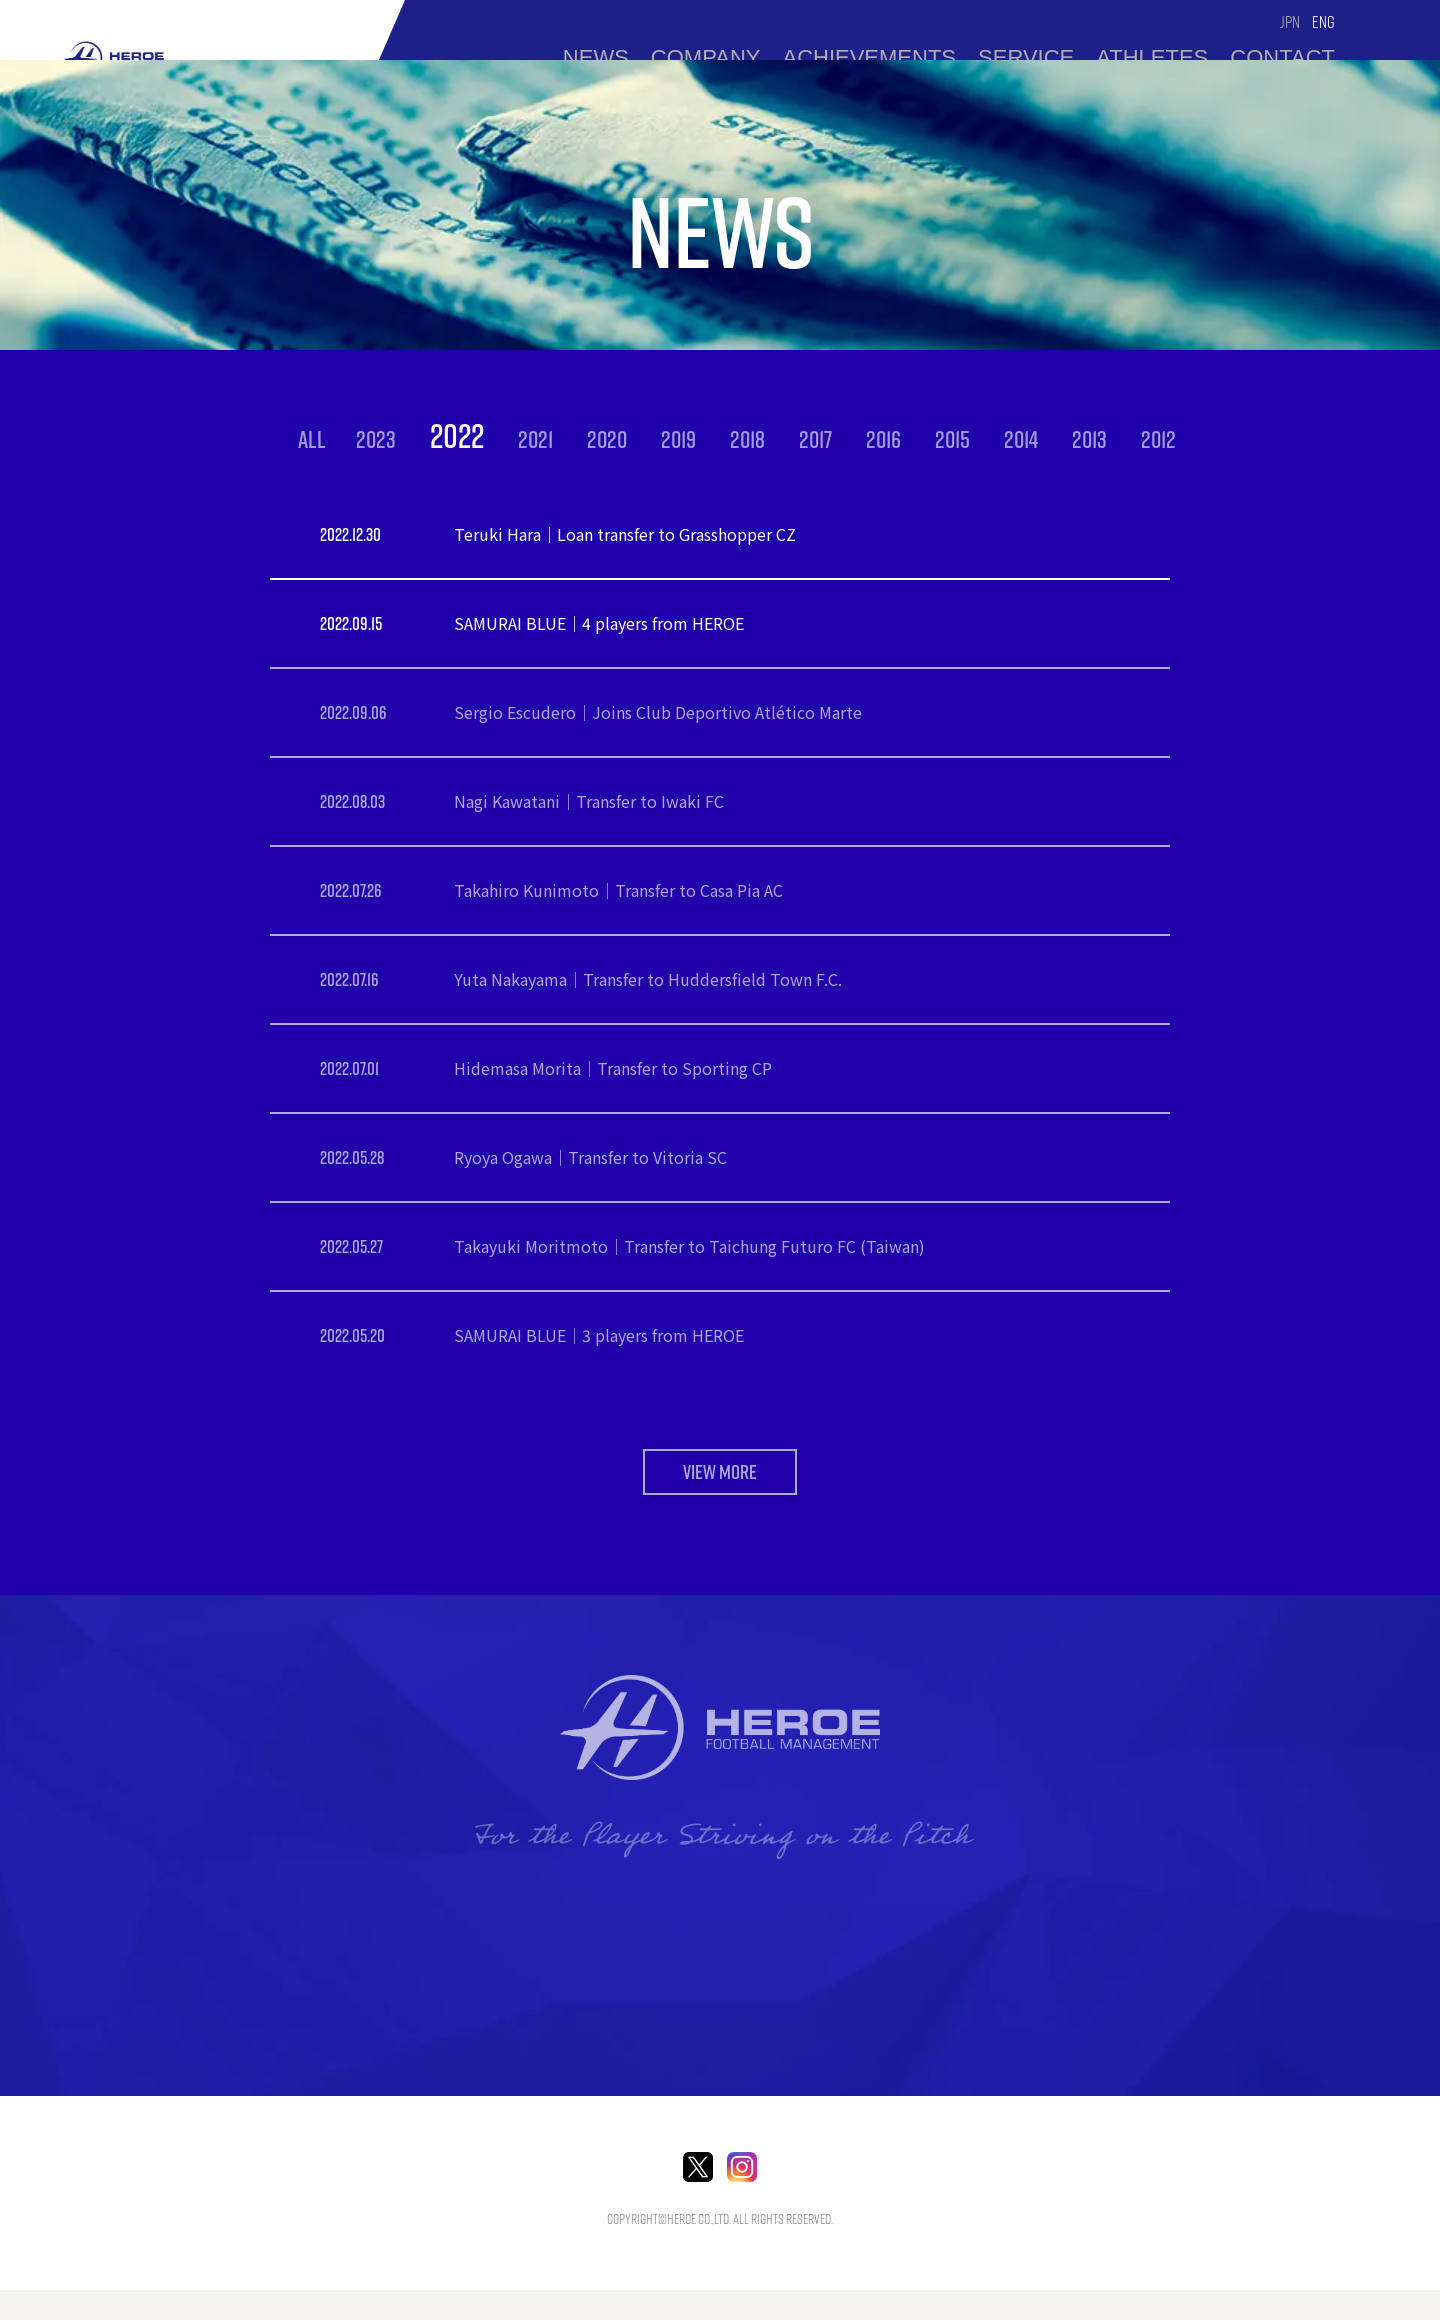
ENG (1323, 22)
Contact (1282, 57)
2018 (747, 439)
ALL (312, 439)
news (596, 57)
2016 (883, 439)
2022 (457, 435)
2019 (678, 439)
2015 (952, 439)
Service (1026, 57)
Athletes (1152, 57)
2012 (1158, 439)
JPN (1290, 22)
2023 (376, 439)
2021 (535, 439)
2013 (1089, 439)
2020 (607, 439)
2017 (815, 439)
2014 (1021, 439)
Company (706, 57)
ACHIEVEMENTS (869, 57)
